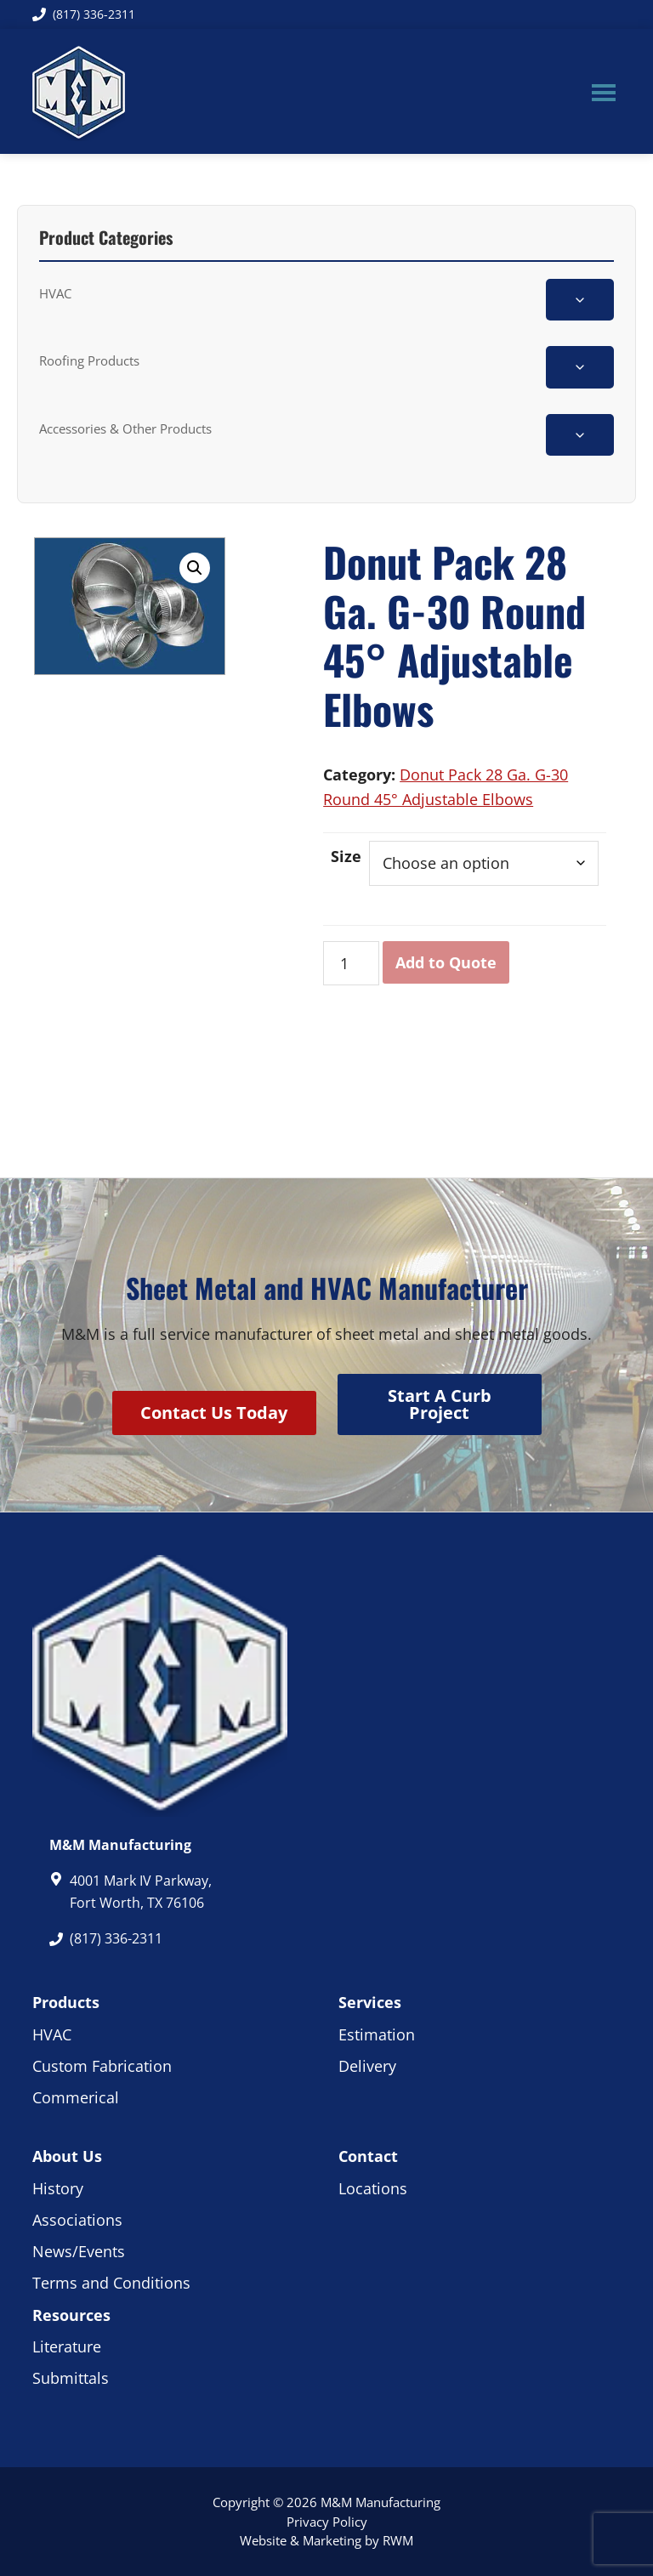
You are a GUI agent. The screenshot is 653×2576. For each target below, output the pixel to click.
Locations (372, 2188)
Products (65, 2002)
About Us (67, 2156)
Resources (71, 2315)
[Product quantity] (350, 963)
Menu (604, 92)
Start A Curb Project (439, 1404)
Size (346, 856)
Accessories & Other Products (125, 428)
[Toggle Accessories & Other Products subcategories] (580, 435)
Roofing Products (89, 360)
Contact (368, 2156)
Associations (77, 2220)
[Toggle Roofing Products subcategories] (580, 367)
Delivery (367, 2066)
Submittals (70, 2378)
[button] (194, 568)
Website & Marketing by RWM (326, 2540)
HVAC (55, 293)
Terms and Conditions (111, 2282)
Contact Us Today (213, 1412)
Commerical (75, 2097)
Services (369, 2002)
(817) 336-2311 (83, 14)
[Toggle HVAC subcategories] (580, 300)
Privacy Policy (327, 2521)
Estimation (376, 2034)
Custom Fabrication (102, 2066)
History (57, 2188)
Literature (66, 2346)
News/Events (78, 2251)
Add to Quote (446, 962)
